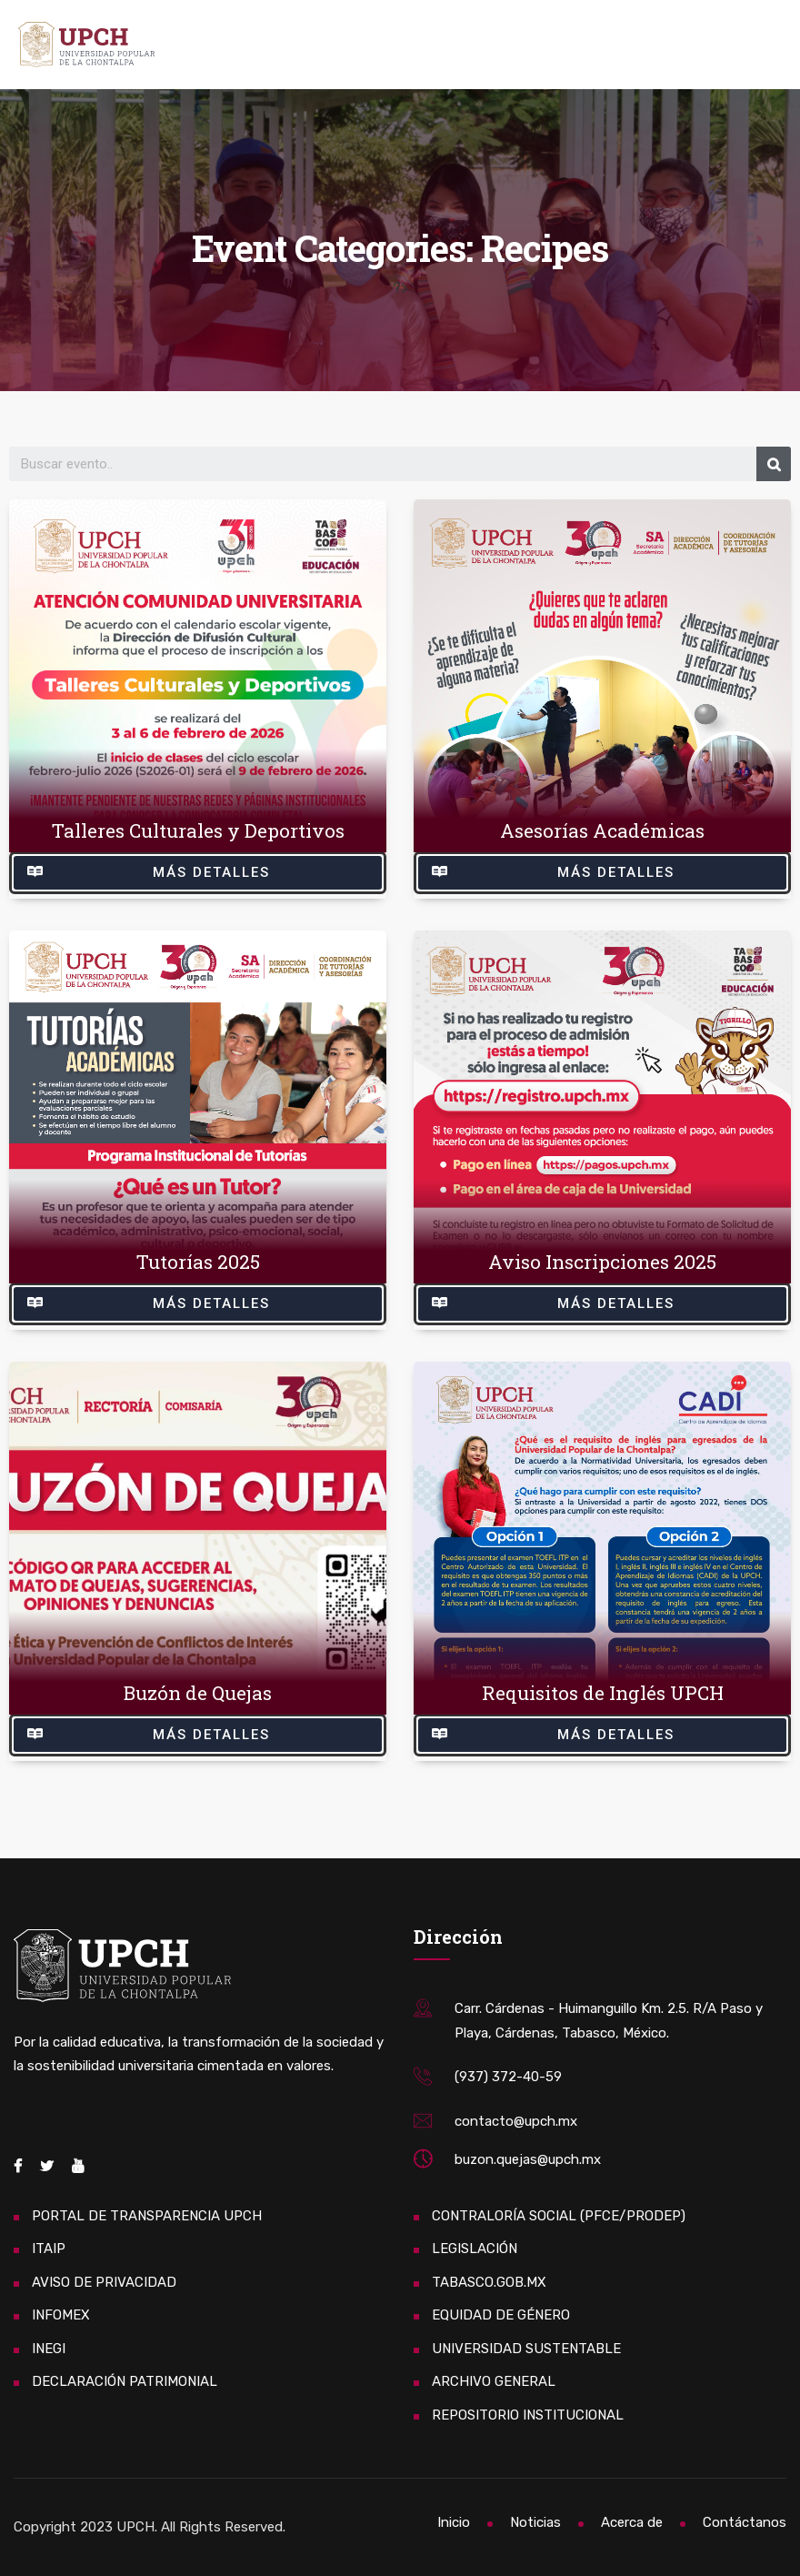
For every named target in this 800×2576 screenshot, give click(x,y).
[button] (198, 872)
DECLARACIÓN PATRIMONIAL (124, 2381)
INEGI (48, 2348)
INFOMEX (61, 2315)
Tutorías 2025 (198, 1261)
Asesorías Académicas (602, 830)
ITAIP (48, 2248)
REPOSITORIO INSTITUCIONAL (528, 2415)
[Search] (773, 464)
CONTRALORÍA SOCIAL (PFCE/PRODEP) (558, 2216)
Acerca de (632, 2522)
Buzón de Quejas (198, 1693)
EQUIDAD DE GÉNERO (501, 2315)
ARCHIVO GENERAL (493, 2381)
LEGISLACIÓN (474, 2248)
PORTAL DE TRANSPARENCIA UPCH (147, 2216)
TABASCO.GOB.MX (489, 2282)
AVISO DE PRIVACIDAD (104, 2282)
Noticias (535, 2522)
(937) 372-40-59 (508, 2076)
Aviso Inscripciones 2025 (602, 1261)
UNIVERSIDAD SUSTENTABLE (526, 2348)
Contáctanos (744, 2522)
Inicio (453, 2522)
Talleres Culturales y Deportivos (198, 830)
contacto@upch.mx (516, 2121)
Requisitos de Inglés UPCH (603, 1693)
